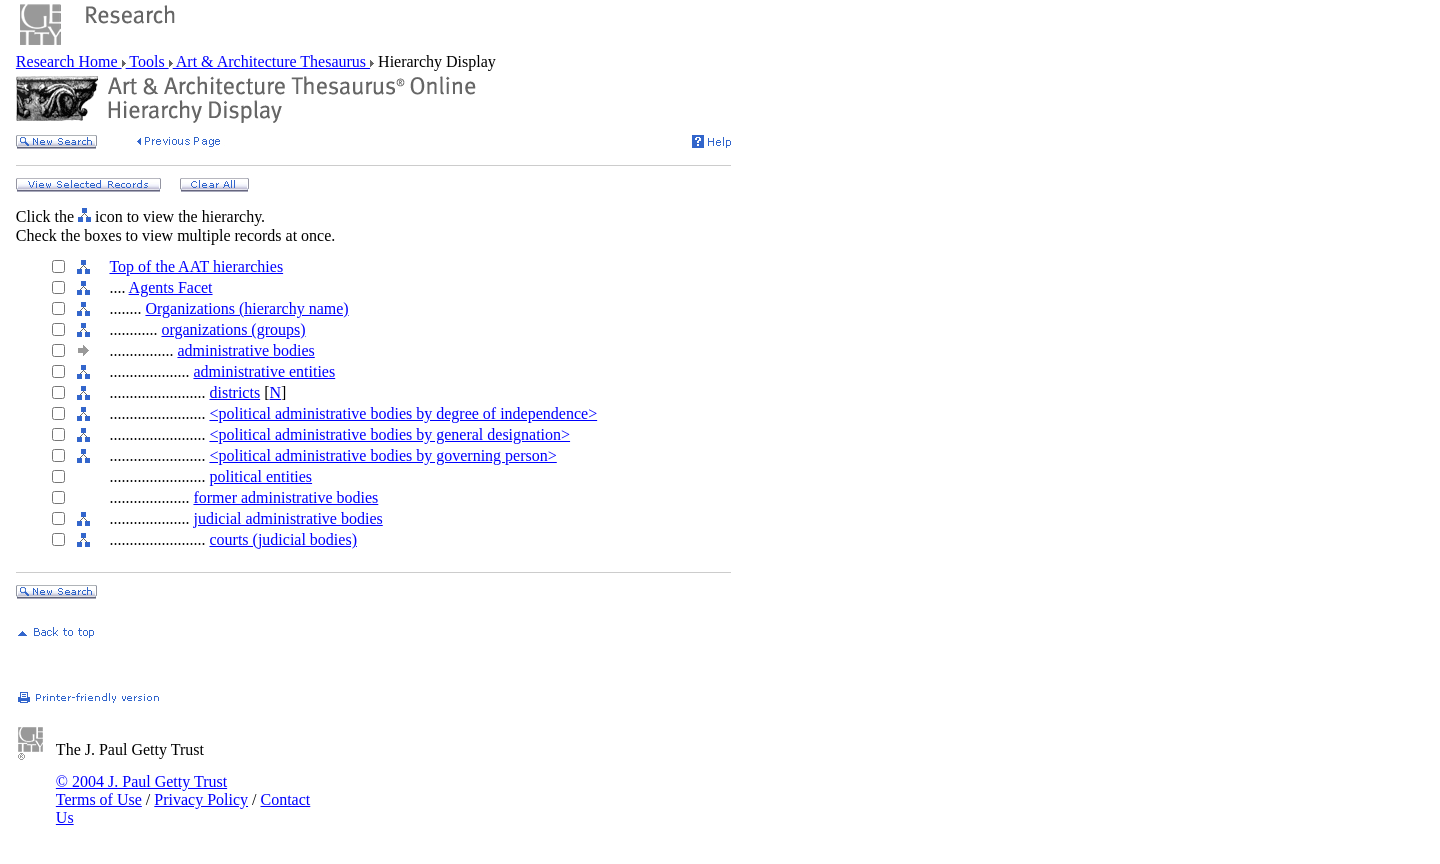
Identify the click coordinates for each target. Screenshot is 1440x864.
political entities (260, 476)
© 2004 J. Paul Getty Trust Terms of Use (141, 790)
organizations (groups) (233, 329)
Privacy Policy (201, 799)
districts (234, 392)
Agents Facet (171, 287)
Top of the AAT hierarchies (196, 266)
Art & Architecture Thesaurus (271, 61)
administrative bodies (245, 350)
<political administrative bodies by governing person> (382, 455)
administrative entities (264, 371)
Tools (147, 61)
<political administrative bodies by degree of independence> (403, 413)
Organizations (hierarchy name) (246, 308)
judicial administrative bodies (287, 518)
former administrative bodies (285, 497)
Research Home (69, 61)
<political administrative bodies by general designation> (389, 434)
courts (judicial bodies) (283, 539)
